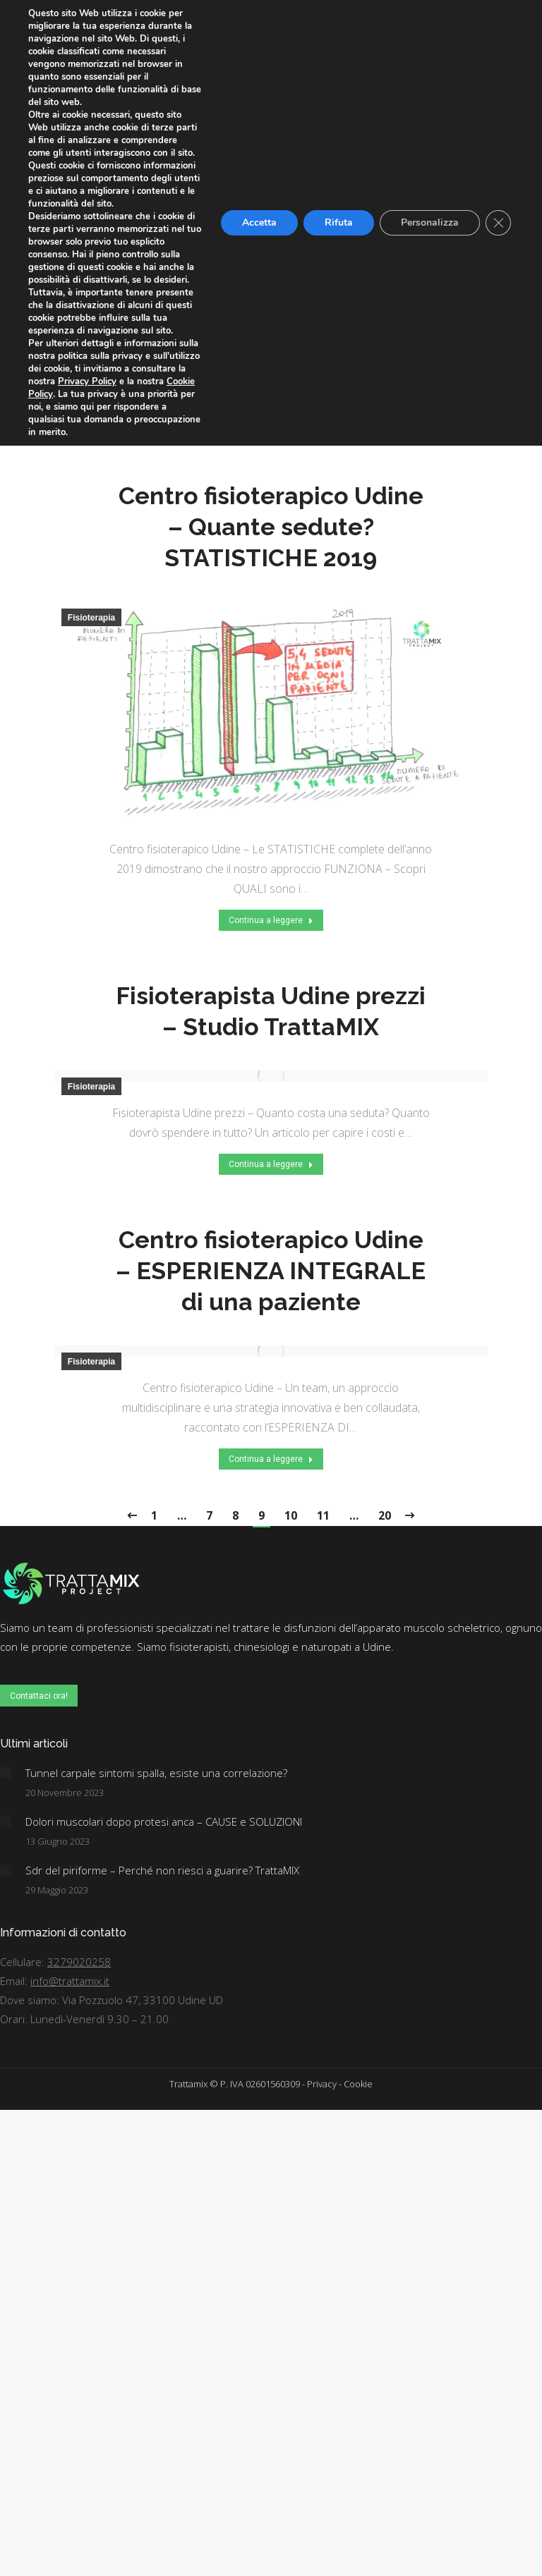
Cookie (358, 2083)
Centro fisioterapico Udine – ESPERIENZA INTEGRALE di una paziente (271, 1271)
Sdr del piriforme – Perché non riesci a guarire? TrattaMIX (162, 1870)
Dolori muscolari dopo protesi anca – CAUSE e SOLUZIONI (163, 1821)
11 (323, 1515)
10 (290, 1515)
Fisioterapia (91, 137)
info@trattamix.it (69, 1981)
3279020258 (79, 1962)
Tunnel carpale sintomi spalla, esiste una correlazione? (156, 1773)
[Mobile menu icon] (522, 28)
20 (384, 1515)
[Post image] (5, 1772)
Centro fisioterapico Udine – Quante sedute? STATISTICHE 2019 (271, 527)
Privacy (322, 2083)
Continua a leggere (271, 420)
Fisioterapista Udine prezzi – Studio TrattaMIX (271, 1011)
